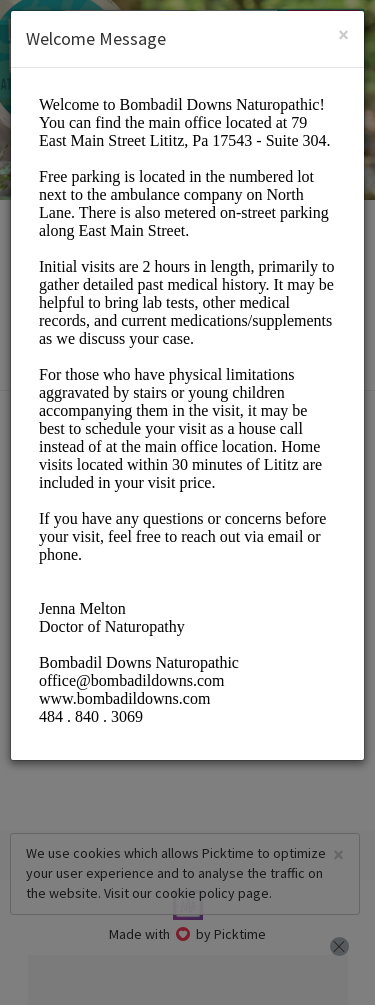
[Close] (343, 34)
